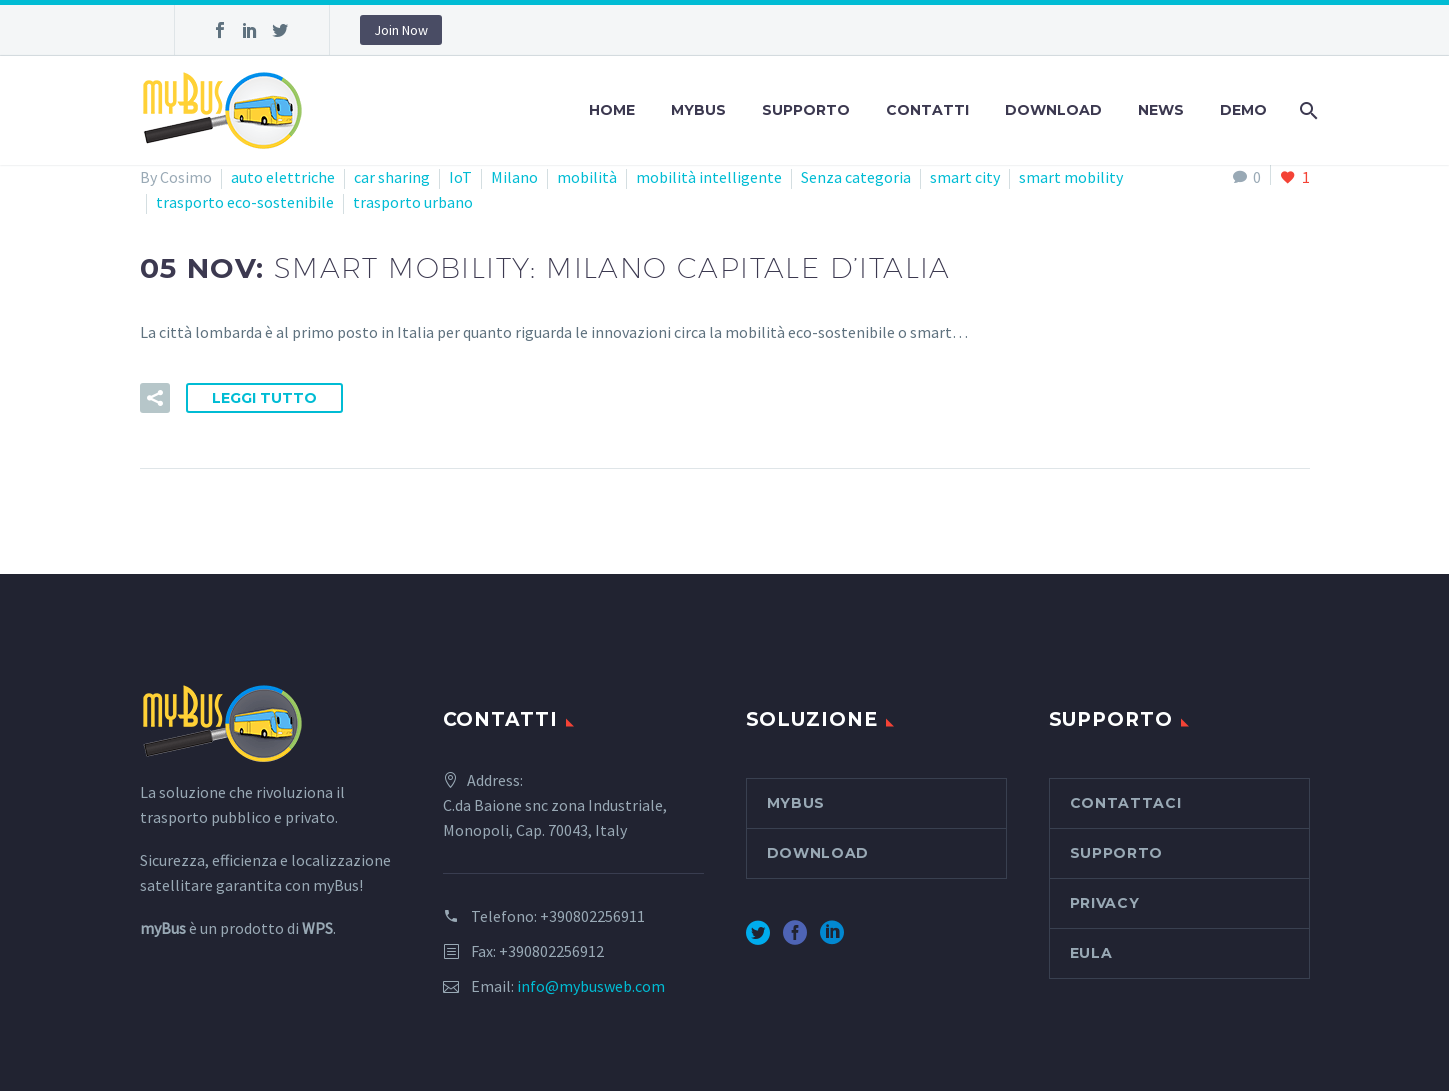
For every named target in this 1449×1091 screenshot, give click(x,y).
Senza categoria (856, 177)
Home (612, 110)
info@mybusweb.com (591, 986)
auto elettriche (283, 177)
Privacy (1105, 903)
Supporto (806, 110)
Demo (1243, 110)
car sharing (392, 177)
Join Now (401, 30)
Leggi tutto (264, 398)
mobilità (587, 177)
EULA (1091, 953)
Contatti (927, 110)
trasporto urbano (413, 202)
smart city (965, 177)
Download (1053, 110)
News (1161, 110)
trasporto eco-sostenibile (245, 202)
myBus (698, 110)
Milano (514, 177)
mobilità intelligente (709, 177)
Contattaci (1126, 803)
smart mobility (1071, 177)
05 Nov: (545, 268)
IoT (460, 177)
